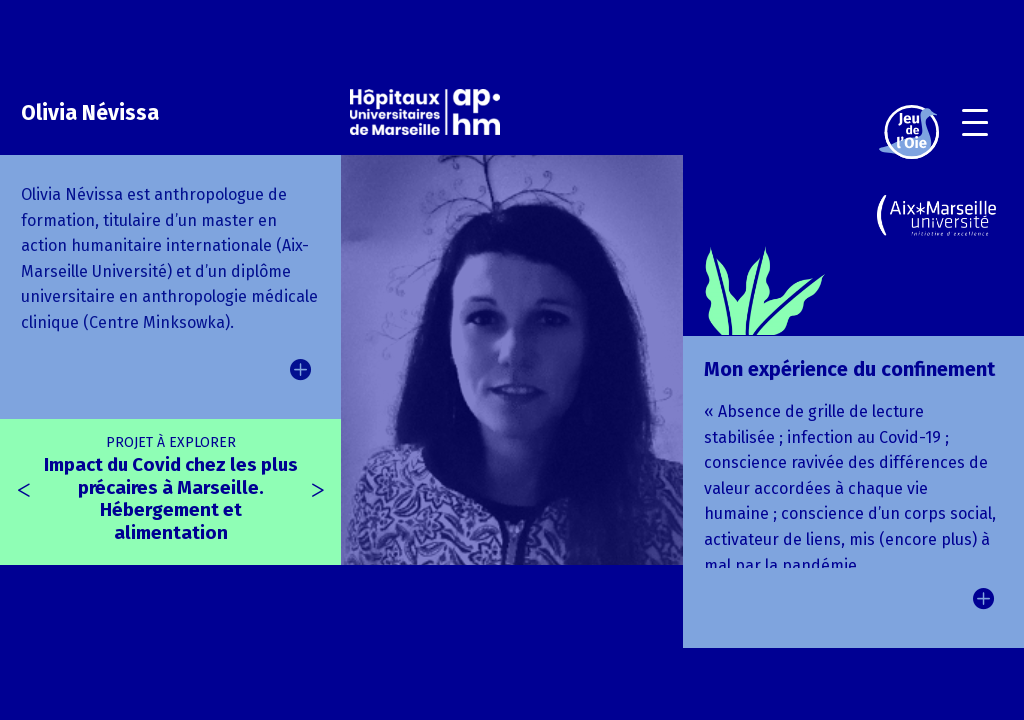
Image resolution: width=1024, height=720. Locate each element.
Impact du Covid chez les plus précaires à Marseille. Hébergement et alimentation (171, 489)
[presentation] (24, 491)
